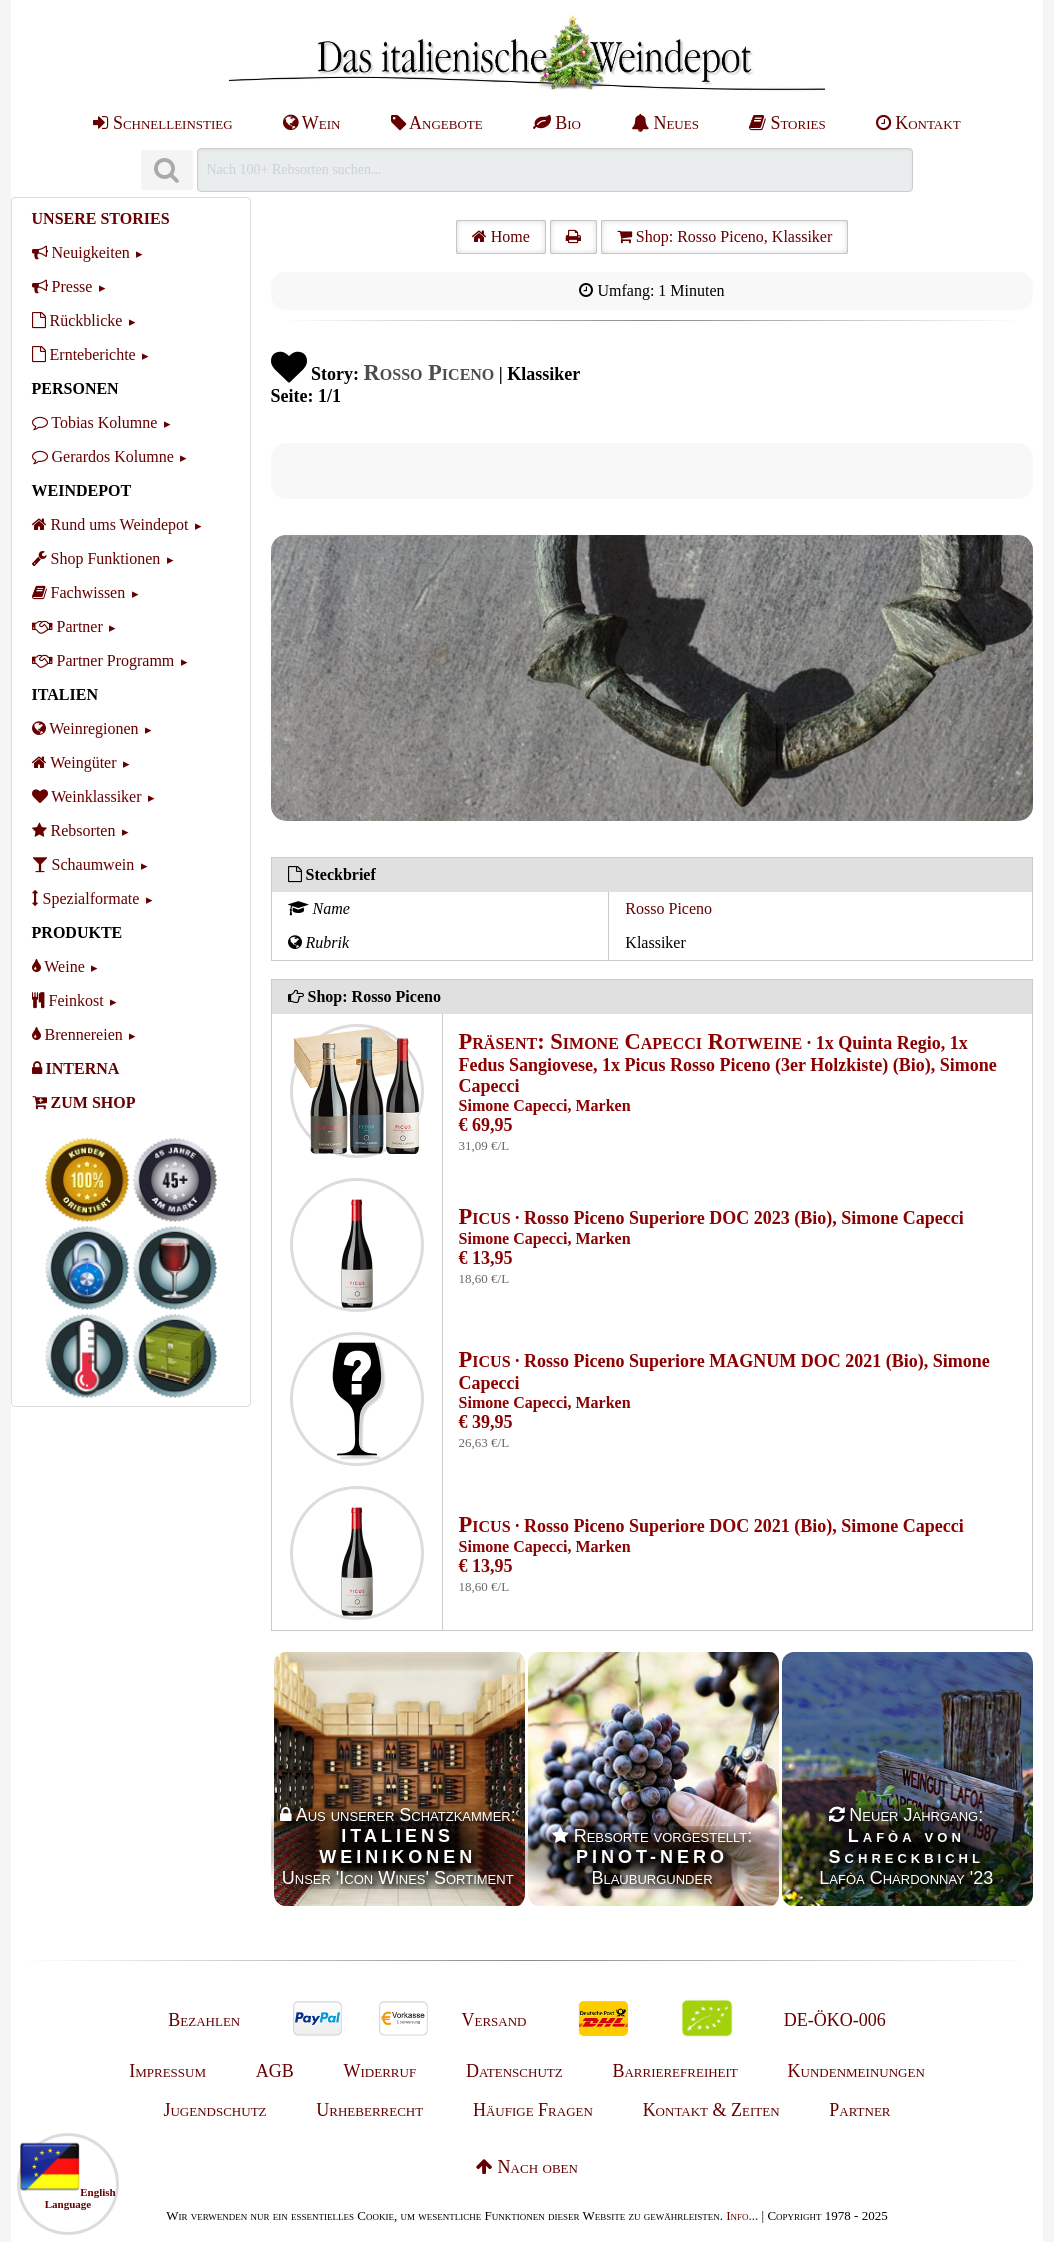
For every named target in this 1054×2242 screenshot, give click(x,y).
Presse (62, 286)
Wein (312, 123)
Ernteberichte (84, 354)
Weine (58, 966)
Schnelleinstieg (162, 123)
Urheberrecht (369, 2110)
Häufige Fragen (533, 2110)
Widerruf (380, 2071)
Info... (742, 2215)
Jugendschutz (214, 2110)
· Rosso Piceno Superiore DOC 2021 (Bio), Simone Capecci (711, 1526)
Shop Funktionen (96, 558)
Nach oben (527, 2167)
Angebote (437, 123)
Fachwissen (79, 592)
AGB (275, 2071)
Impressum (167, 2071)
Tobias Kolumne (95, 422)
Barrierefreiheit (674, 2071)
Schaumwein (83, 864)
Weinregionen (85, 728)
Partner (67, 626)
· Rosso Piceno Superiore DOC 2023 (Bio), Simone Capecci (711, 1218)
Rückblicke (77, 320)
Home (501, 236)
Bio (557, 123)
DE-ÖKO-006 (835, 2020)
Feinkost (68, 1000)
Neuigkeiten (81, 252)
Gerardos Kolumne (103, 456)
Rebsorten (74, 830)
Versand (493, 2020)
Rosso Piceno (668, 908)
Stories (787, 123)
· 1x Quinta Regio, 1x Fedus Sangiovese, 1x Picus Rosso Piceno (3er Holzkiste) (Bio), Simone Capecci (728, 1064)
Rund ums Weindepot (110, 524)
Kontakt (918, 123)
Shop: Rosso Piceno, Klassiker (724, 236)
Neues (665, 123)
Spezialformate (86, 898)
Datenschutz (514, 2071)
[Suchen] (167, 170)
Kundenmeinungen (856, 2071)
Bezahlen (204, 2020)
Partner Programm (103, 660)
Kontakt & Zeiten (711, 2110)
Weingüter (74, 762)
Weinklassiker (87, 796)
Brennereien (77, 1034)
